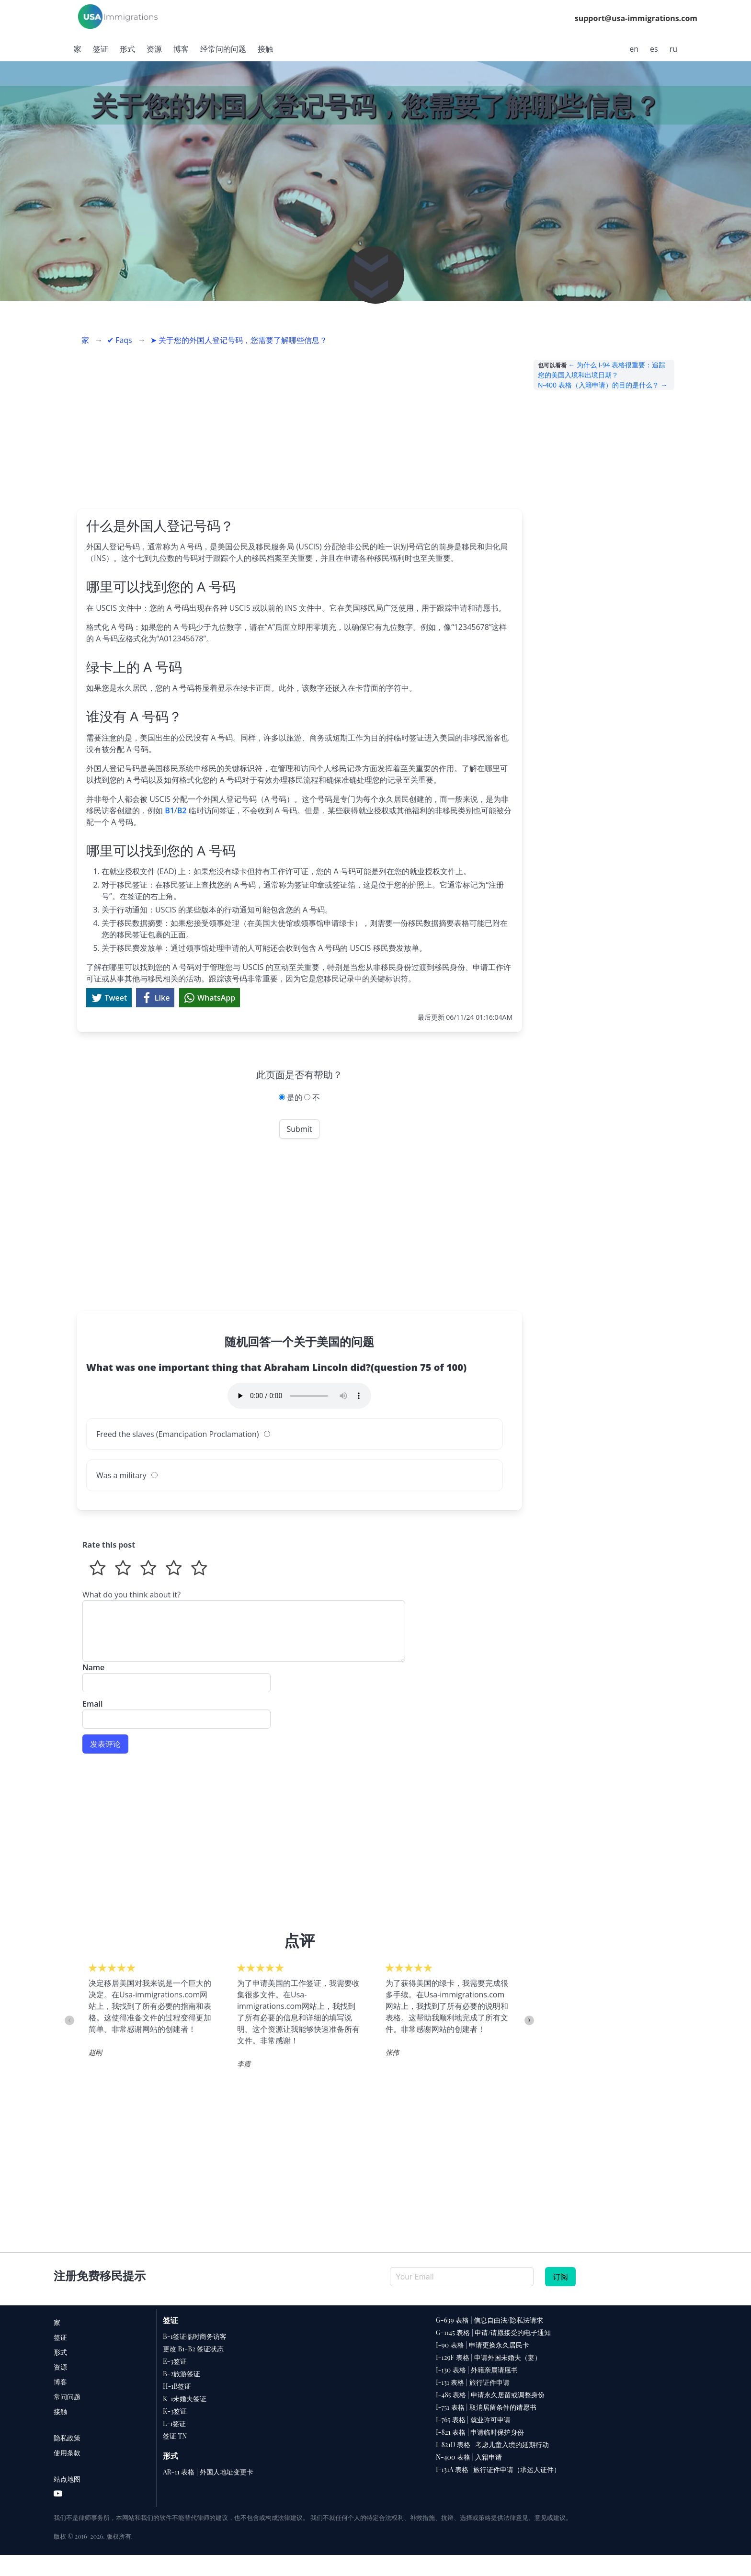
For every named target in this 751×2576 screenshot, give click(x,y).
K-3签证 (175, 2411)
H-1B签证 (177, 2386)
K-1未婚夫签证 (184, 2398)
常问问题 (67, 2396)
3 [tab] (112, 2085)
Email (176, 1709)
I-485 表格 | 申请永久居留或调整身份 (490, 2394)
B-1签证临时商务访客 (195, 2336)
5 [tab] (141, 2085)
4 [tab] (127, 2085)
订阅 (560, 2276)
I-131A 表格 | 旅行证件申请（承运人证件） (498, 2469)
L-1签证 (174, 2423)
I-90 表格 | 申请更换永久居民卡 (482, 2344)
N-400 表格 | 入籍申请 (469, 2457)
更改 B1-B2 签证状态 (193, 2348)
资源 (154, 49)
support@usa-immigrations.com (636, 18)
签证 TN (175, 2435)
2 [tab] (98, 2085)
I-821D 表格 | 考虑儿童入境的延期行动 (492, 2444)
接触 (265, 49)
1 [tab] (84, 2085)
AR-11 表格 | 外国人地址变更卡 (208, 2471)
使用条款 (67, 2452)
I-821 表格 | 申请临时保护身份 (480, 2432)
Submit (299, 1129)
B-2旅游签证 (181, 2373)
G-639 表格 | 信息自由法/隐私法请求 (489, 2320)
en (633, 49)
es (654, 49)
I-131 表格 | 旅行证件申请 (473, 2382)
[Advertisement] (299, 427)
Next (529, 2020)
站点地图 (67, 2479)
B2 (182, 810)
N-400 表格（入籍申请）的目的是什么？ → (602, 384)
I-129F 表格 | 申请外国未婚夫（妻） (488, 2357)
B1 (169, 810)
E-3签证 (175, 2361)
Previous (69, 2020)
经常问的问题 (223, 49)
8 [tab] (184, 2085)
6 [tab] (155, 2085)
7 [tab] (170, 2085)
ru (673, 49)
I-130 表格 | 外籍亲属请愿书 (477, 2369)
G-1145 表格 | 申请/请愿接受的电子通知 (493, 2332)
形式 (127, 49)
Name (176, 1673)
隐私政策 (67, 2437)
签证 (100, 49)
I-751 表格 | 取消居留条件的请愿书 (486, 2407)
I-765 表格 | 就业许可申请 (473, 2419)
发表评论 (105, 1744)
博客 (181, 49)
